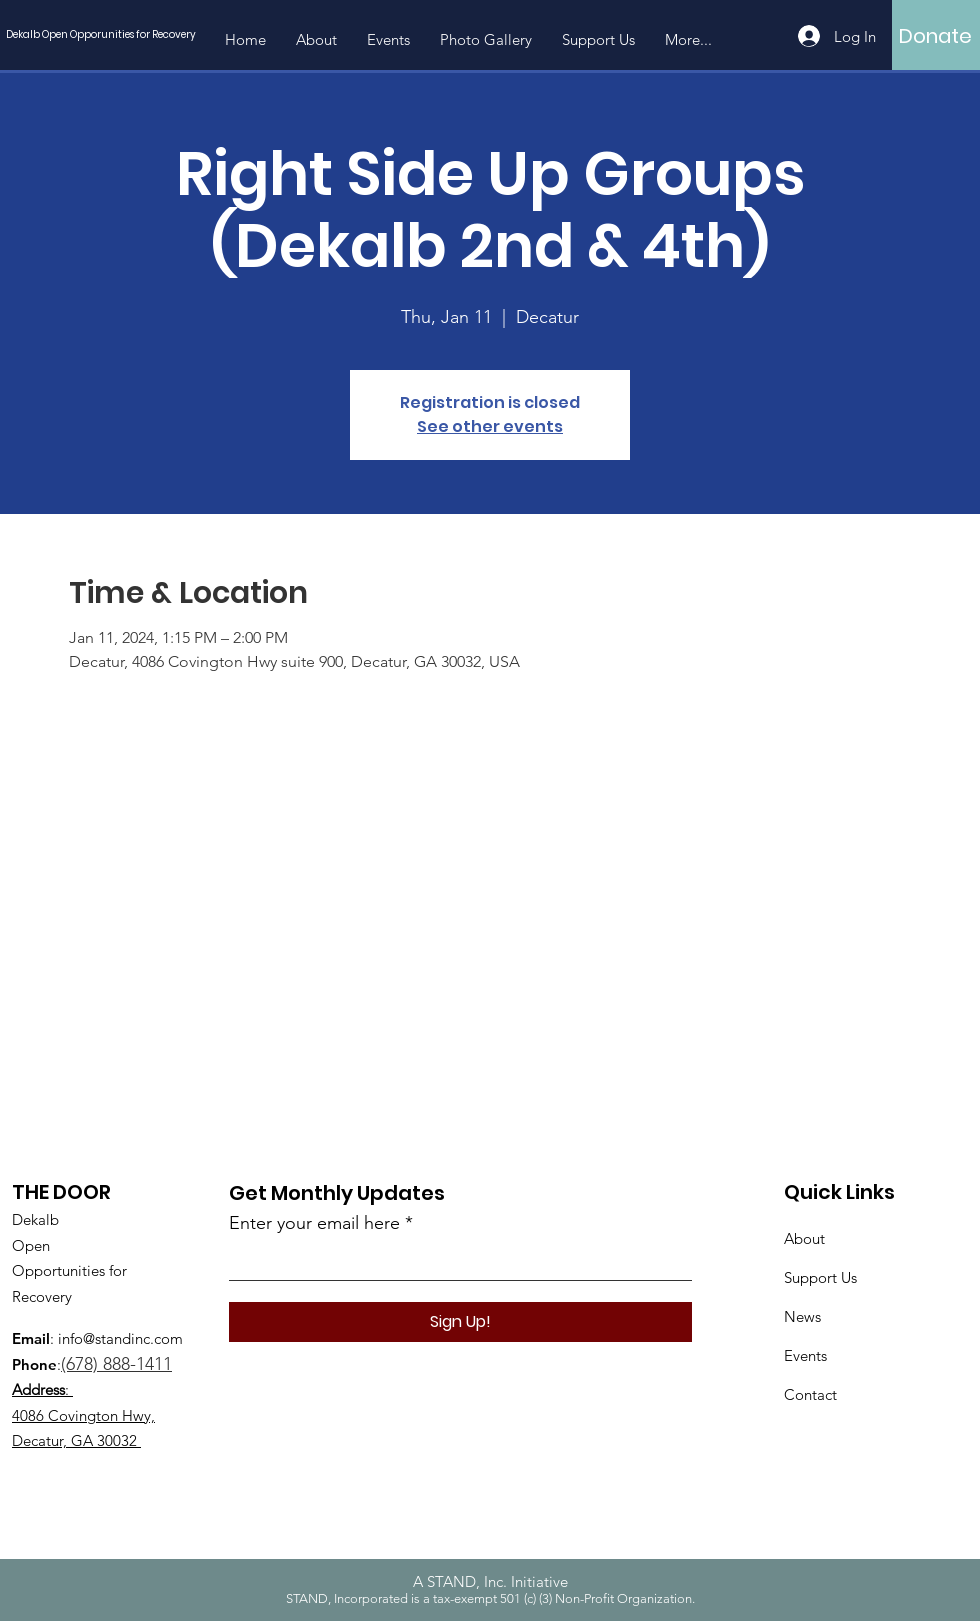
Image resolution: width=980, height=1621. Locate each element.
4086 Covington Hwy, (83, 1415)
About (804, 1238)
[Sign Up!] (460, 1322)
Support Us (820, 1277)
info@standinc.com (120, 1338)
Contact (810, 1394)
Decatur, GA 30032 (74, 1440)
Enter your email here (314, 1223)
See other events (490, 426)
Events (805, 1355)
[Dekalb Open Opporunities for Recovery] (106, 34)
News (802, 1316)
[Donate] (935, 36)
